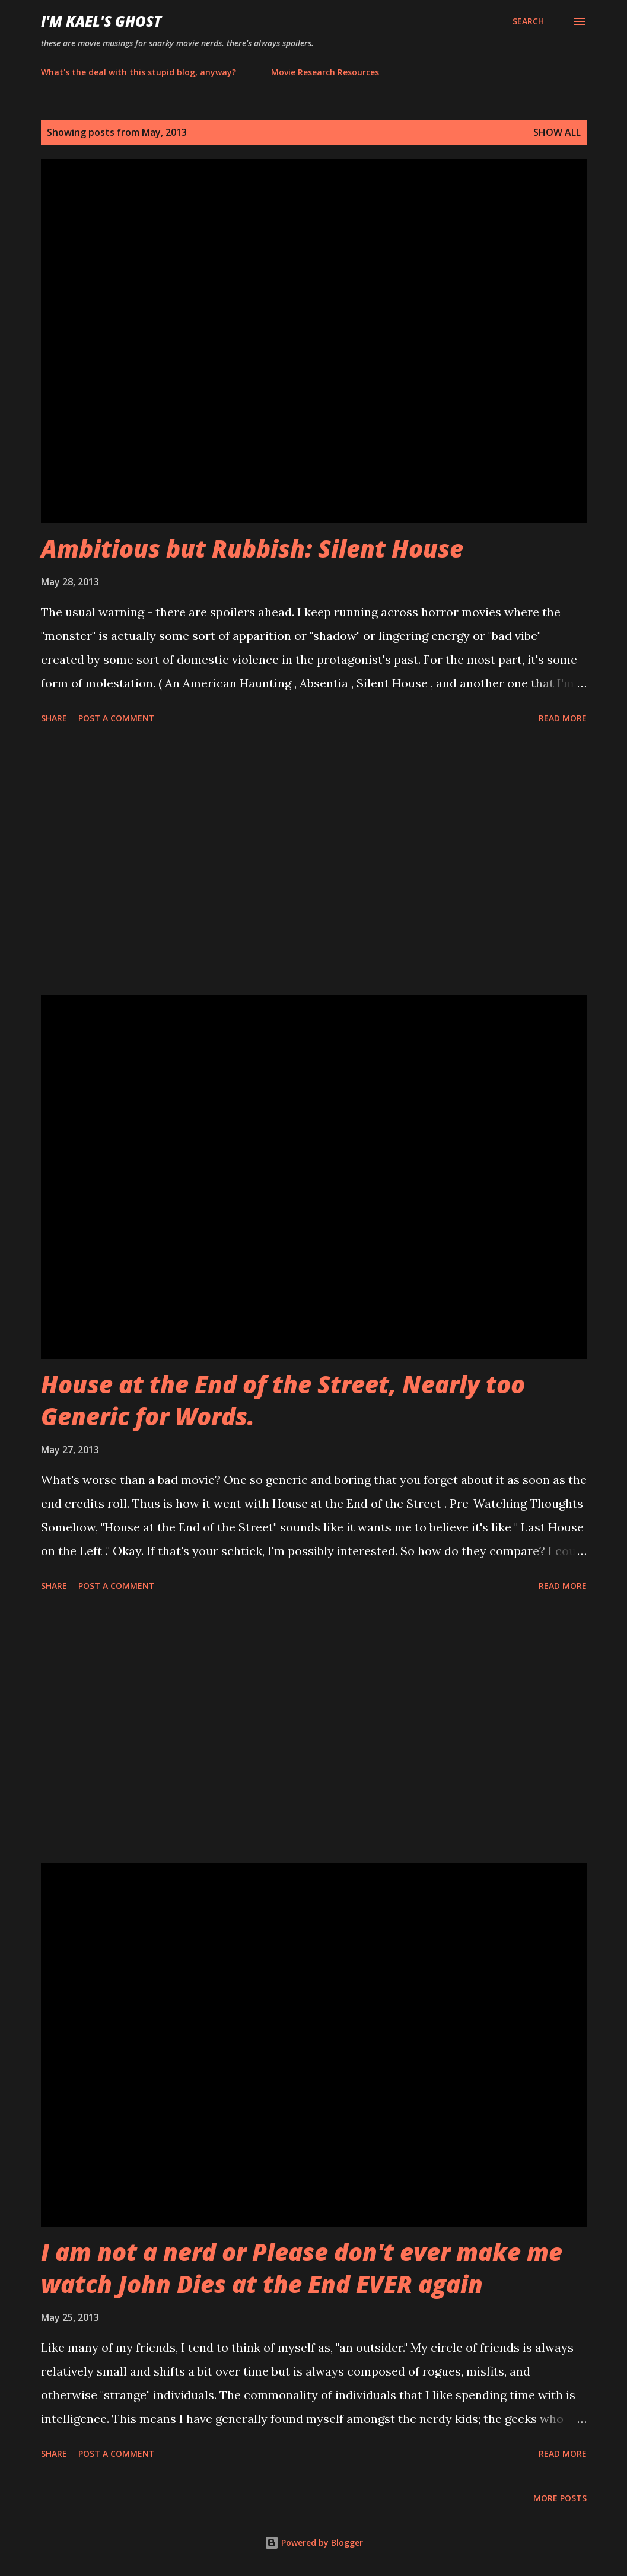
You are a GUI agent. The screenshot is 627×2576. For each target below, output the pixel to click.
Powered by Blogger (314, 2542)
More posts (560, 2498)
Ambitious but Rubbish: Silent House (252, 548)
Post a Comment (116, 718)
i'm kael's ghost (101, 21)
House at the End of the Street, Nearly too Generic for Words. (283, 1400)
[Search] (528, 21)
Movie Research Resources (325, 72)
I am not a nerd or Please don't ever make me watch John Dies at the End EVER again (301, 2268)
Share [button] (54, 718)
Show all (557, 132)
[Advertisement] (314, 862)
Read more (563, 718)
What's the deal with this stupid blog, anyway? (138, 72)
